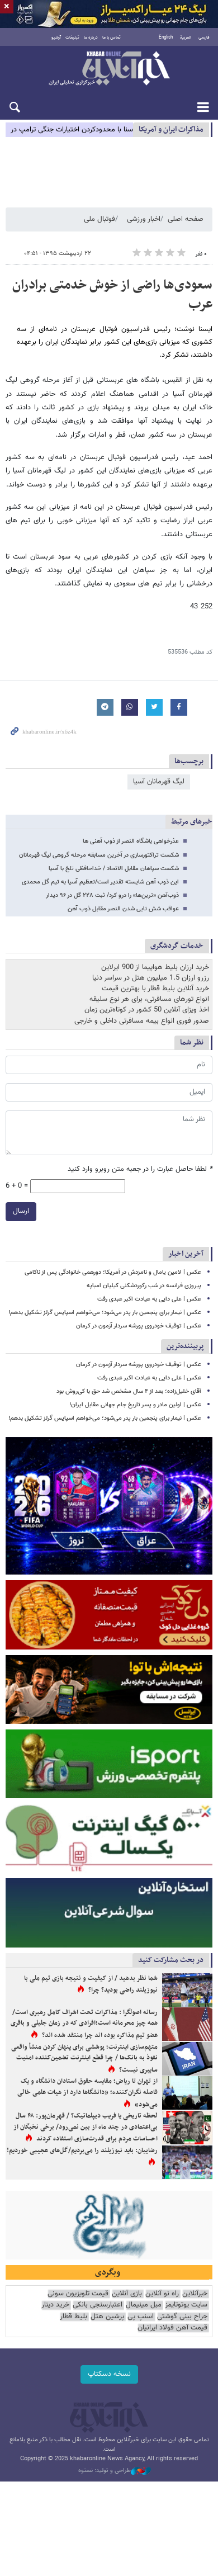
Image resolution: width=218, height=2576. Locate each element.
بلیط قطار (73, 2317)
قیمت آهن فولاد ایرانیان (172, 2328)
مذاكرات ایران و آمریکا (171, 129)
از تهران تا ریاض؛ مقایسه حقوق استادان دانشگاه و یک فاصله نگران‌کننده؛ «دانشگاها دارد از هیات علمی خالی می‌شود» (87, 2093)
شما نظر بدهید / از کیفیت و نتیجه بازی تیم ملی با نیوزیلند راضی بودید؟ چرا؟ (91, 1984)
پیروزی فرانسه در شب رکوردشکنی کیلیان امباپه (144, 1286)
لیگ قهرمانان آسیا (158, 781)
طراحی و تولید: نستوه (114, 2470)
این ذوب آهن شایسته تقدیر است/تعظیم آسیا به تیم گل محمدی (100, 882)
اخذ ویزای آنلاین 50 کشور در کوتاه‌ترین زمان (146, 1009)
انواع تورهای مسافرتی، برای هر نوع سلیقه (149, 999)
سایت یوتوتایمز (186, 2305)
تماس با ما (111, 37)
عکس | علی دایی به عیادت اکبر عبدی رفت (149, 1299)
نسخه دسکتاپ (109, 2374)
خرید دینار (55, 2305)
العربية (185, 37)
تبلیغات (72, 37)
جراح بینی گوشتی (182, 2317)
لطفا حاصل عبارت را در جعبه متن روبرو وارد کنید (140, 1169)
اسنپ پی (140, 2317)
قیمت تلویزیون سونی (78, 2294)
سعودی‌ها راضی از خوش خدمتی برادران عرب (112, 294)
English (166, 37)
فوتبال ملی (99, 219)
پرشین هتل (107, 2317)
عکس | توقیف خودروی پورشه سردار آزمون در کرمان (138, 1326)
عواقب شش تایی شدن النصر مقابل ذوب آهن (123, 909)
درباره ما (91, 37)
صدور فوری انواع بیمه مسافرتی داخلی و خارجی (141, 1021)
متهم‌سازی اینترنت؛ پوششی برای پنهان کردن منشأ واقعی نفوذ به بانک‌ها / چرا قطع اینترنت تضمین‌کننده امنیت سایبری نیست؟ (84, 2058)
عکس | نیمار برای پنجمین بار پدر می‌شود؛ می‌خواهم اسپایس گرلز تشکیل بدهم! (104, 1312)
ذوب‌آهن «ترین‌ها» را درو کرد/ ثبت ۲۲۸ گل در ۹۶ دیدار (112, 895)
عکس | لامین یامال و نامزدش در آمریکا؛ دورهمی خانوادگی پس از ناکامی (113, 1272)
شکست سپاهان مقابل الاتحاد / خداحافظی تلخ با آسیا (114, 868)
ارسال (21, 1211)
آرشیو (56, 37)
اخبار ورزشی (143, 219)
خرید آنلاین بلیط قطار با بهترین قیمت (155, 988)
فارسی (204, 37)
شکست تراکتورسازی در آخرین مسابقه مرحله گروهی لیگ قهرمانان (99, 855)
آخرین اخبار (185, 1253)
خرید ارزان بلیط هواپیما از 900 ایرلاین (155, 967)
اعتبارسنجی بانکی (97, 2305)
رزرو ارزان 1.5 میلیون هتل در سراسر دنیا (150, 978)
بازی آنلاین (127, 2294)
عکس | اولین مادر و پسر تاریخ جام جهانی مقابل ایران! (135, 1405)
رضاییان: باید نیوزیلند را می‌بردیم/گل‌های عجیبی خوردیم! (82, 2150)
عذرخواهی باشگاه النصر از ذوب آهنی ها (131, 841)
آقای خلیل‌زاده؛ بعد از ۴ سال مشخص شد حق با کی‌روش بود (128, 1391)
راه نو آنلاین (162, 2294)
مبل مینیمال (144, 2305)
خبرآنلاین (109, 69)
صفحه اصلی (185, 219)
